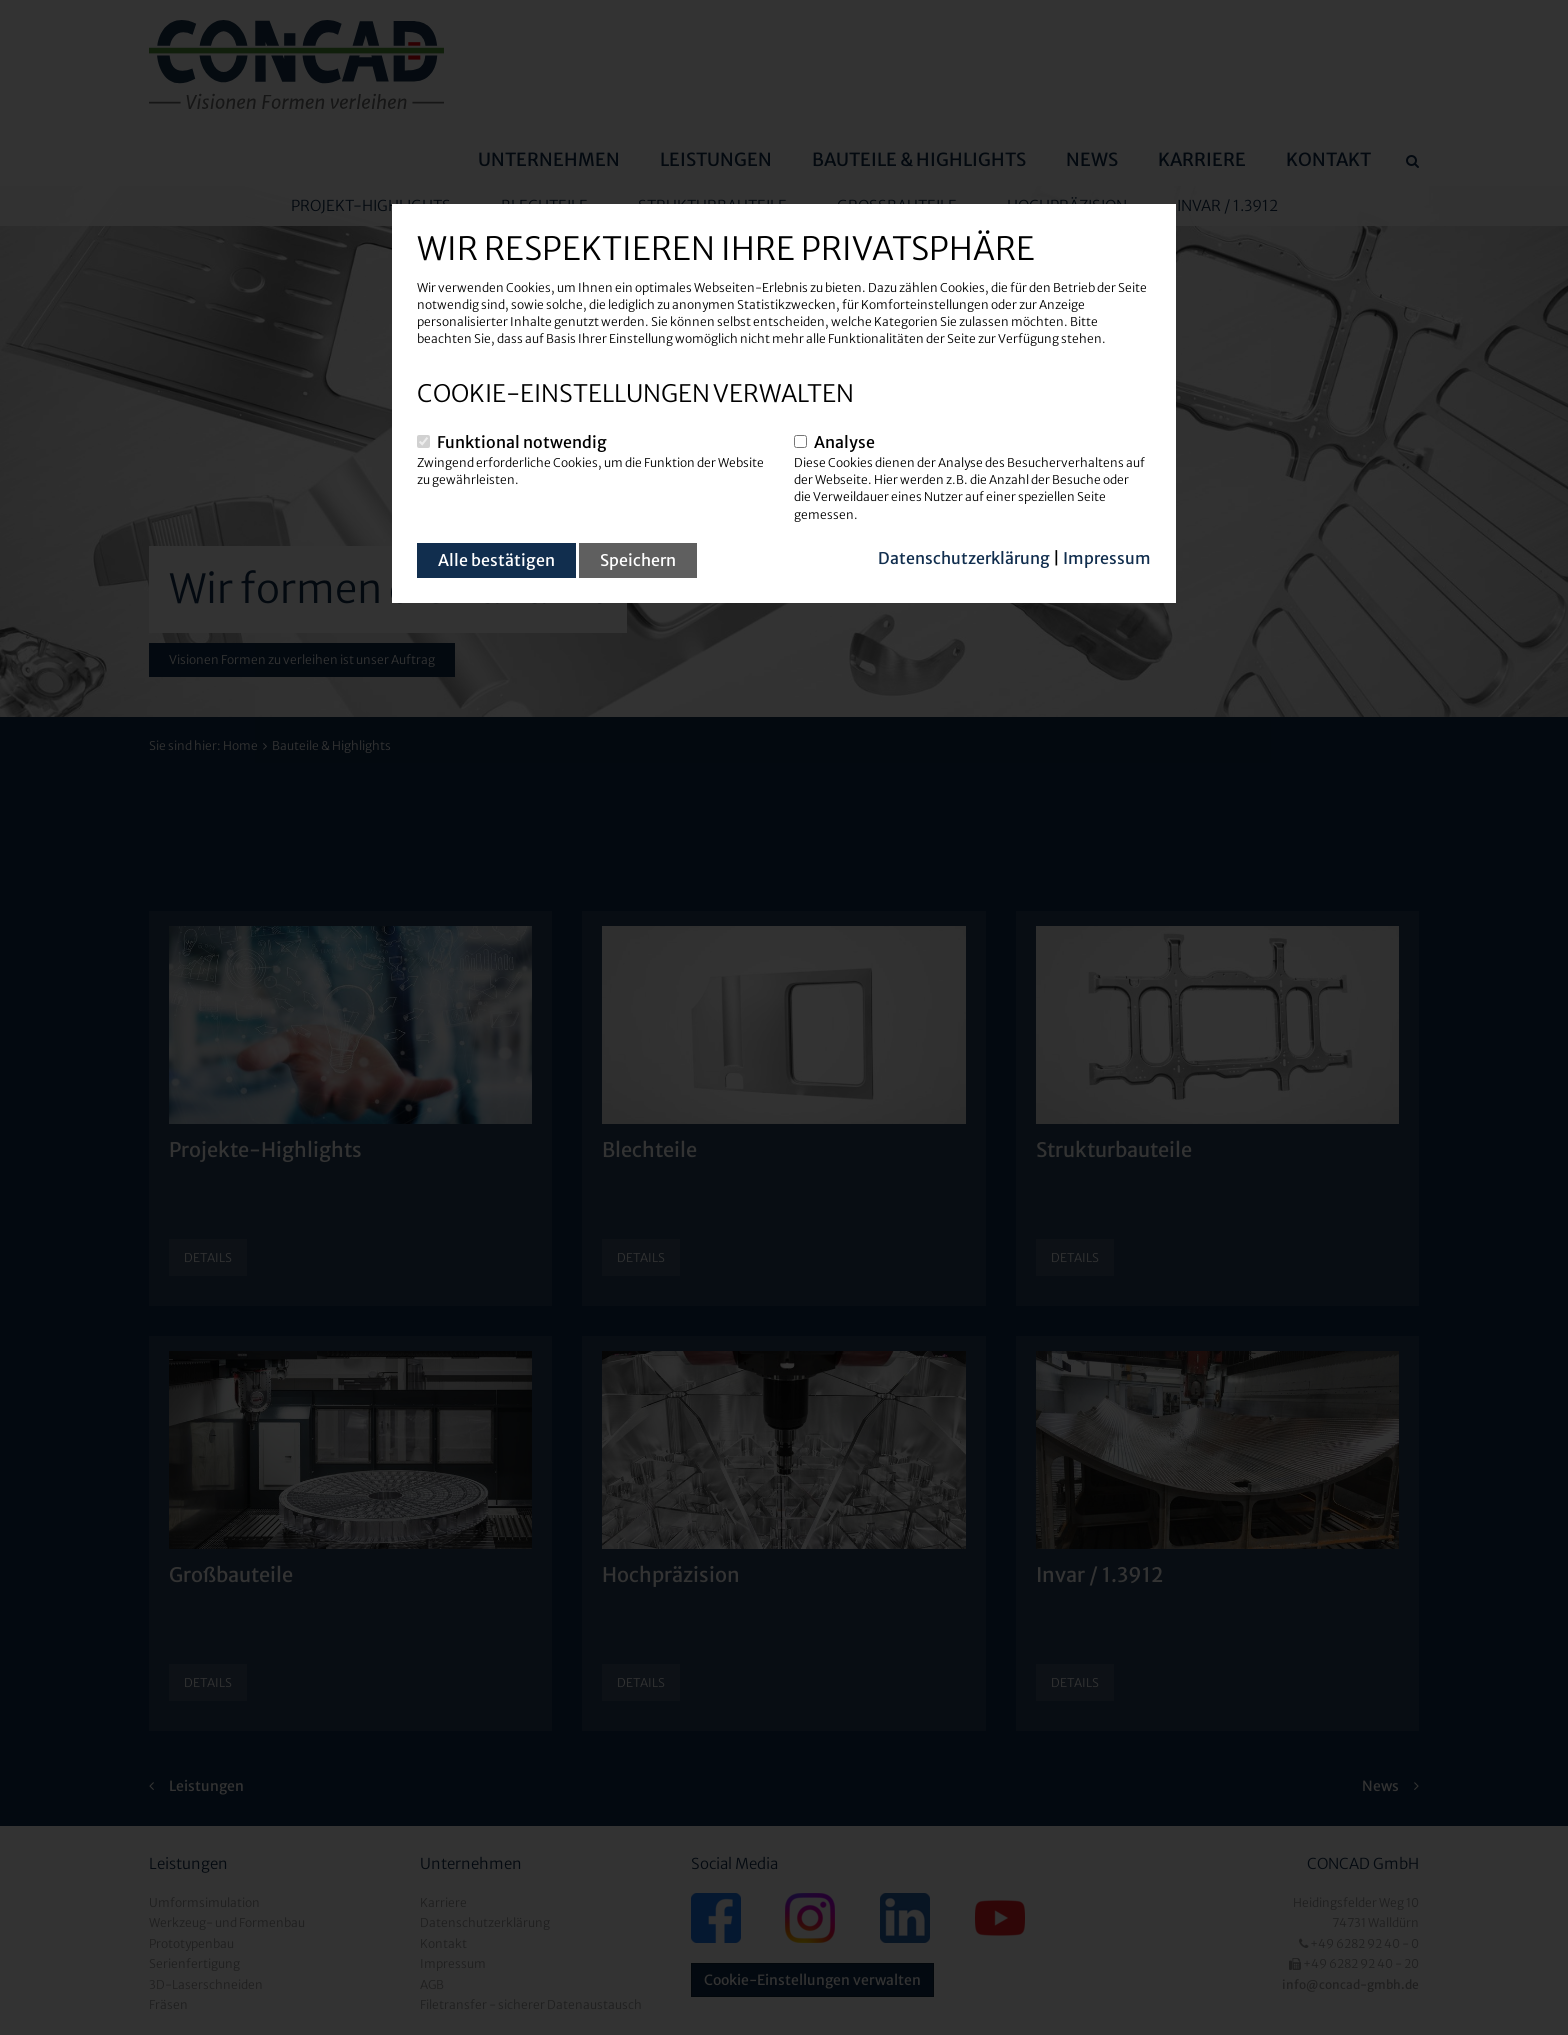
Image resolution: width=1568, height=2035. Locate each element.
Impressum (1107, 558)
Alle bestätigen (496, 560)
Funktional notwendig (522, 442)
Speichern (638, 560)
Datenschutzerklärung (964, 558)
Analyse (844, 442)
